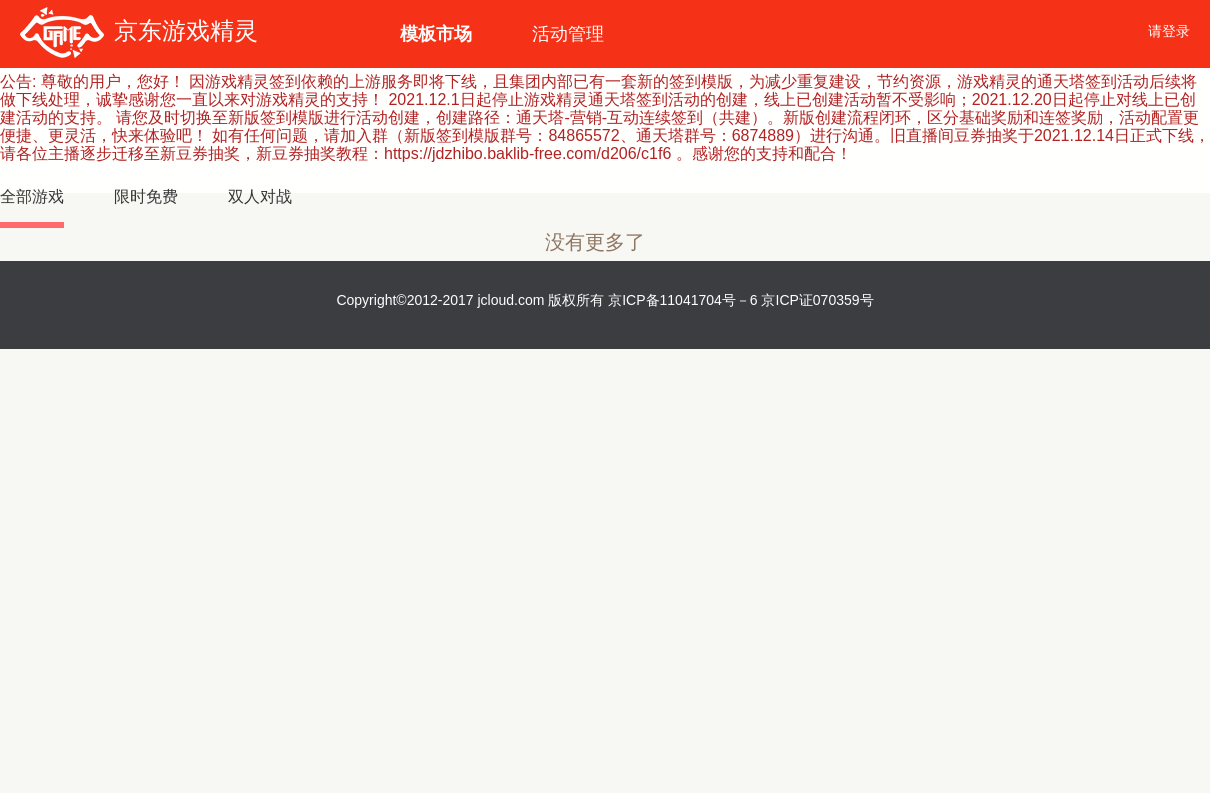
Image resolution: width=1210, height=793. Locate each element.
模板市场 (436, 34)
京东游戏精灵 (139, 30)
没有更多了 (595, 243)
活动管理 (568, 34)
